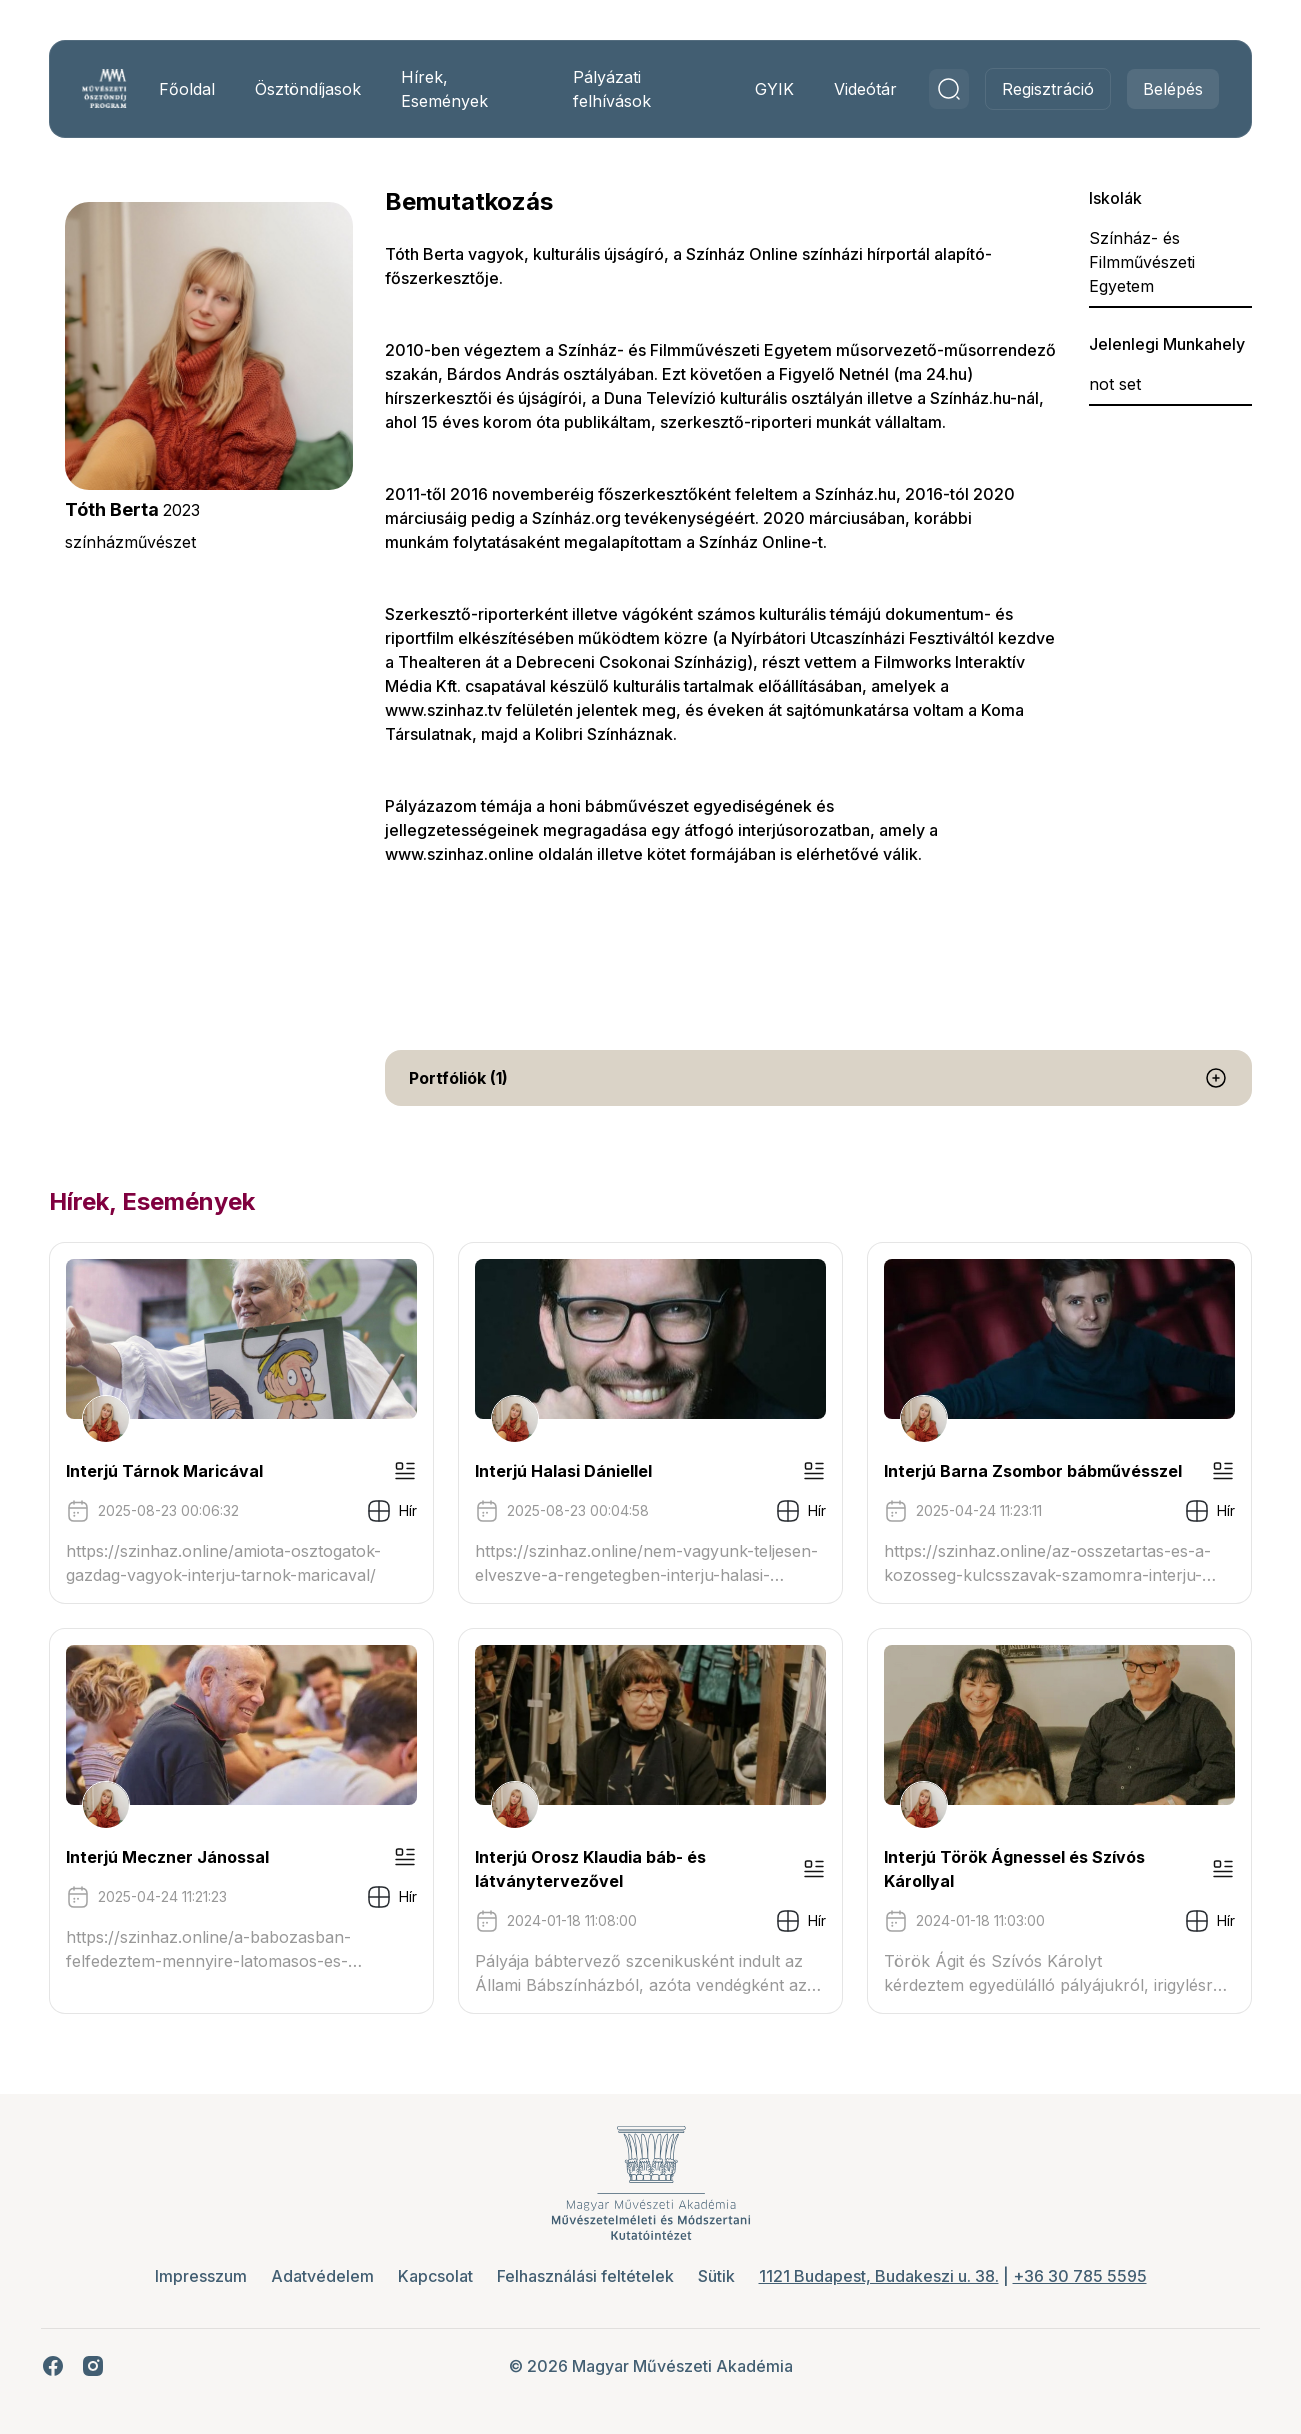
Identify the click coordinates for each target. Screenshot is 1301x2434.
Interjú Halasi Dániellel (565, 1471)
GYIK (767, 89)
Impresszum (201, 2276)
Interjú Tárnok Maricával (171, 1471)
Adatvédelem (322, 2276)
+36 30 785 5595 (1080, 2276)
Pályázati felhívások (611, 89)
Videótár (858, 89)
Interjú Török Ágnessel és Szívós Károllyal (1012, 1869)
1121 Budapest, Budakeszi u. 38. (879, 2276)
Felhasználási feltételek (585, 2276)
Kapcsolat (435, 2276)
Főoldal (192, 89)
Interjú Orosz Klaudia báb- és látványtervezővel (592, 1869)
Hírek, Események (449, 89)
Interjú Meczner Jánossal (174, 1857)
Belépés (1166, 89)
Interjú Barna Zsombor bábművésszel (1031, 1471)
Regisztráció (1041, 89)
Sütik (716, 2276)
